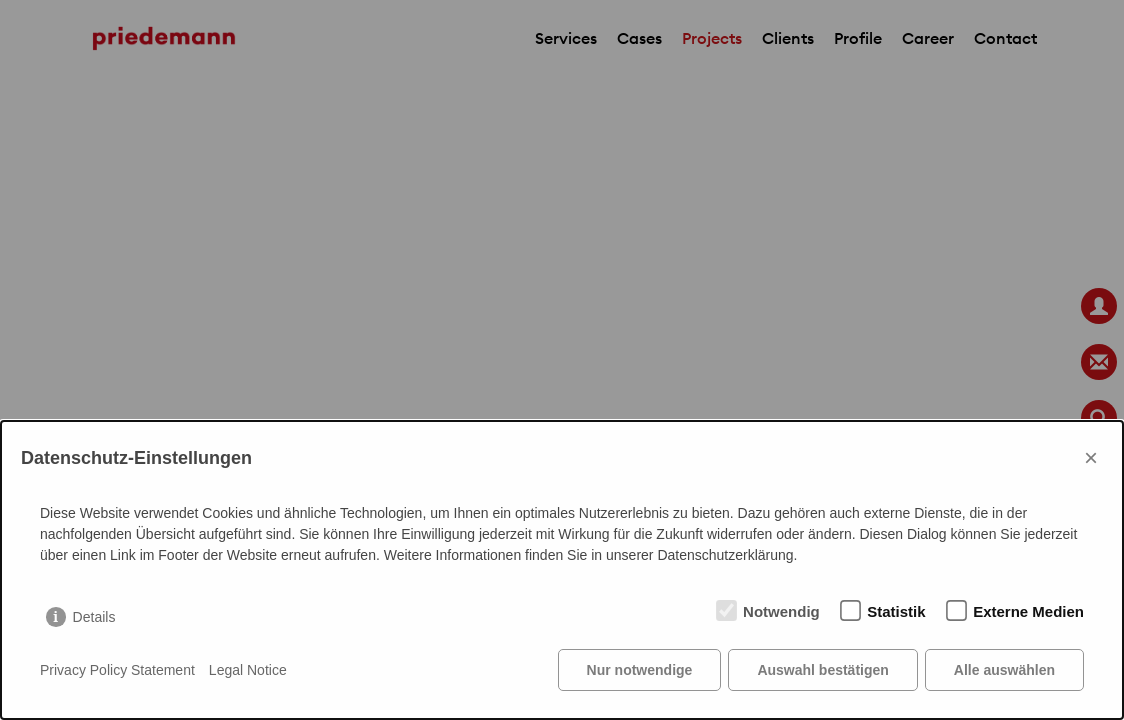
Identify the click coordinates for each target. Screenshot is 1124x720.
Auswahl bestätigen (822, 670)
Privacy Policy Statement (117, 670)
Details (94, 617)
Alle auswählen (1004, 670)
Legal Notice (248, 670)
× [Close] (1091, 457)
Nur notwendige (640, 670)
